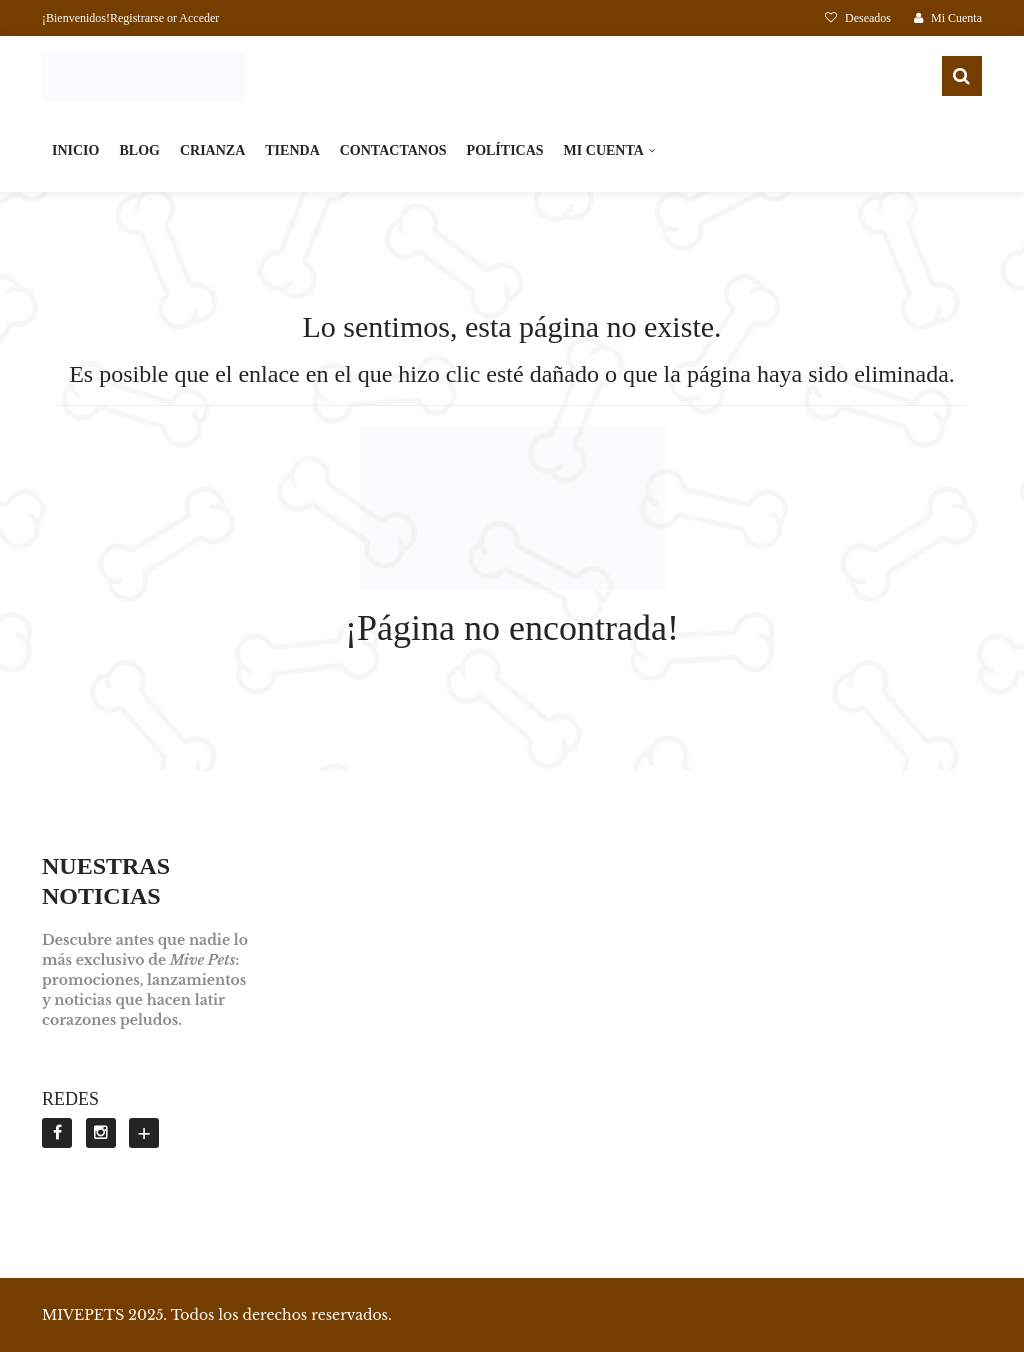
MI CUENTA (604, 150)
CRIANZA (212, 150)
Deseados (859, 18)
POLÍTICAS (505, 150)
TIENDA (292, 150)
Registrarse (137, 18)
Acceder (199, 18)
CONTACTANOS (393, 150)
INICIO (75, 150)
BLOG (139, 150)
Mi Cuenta (948, 18)
